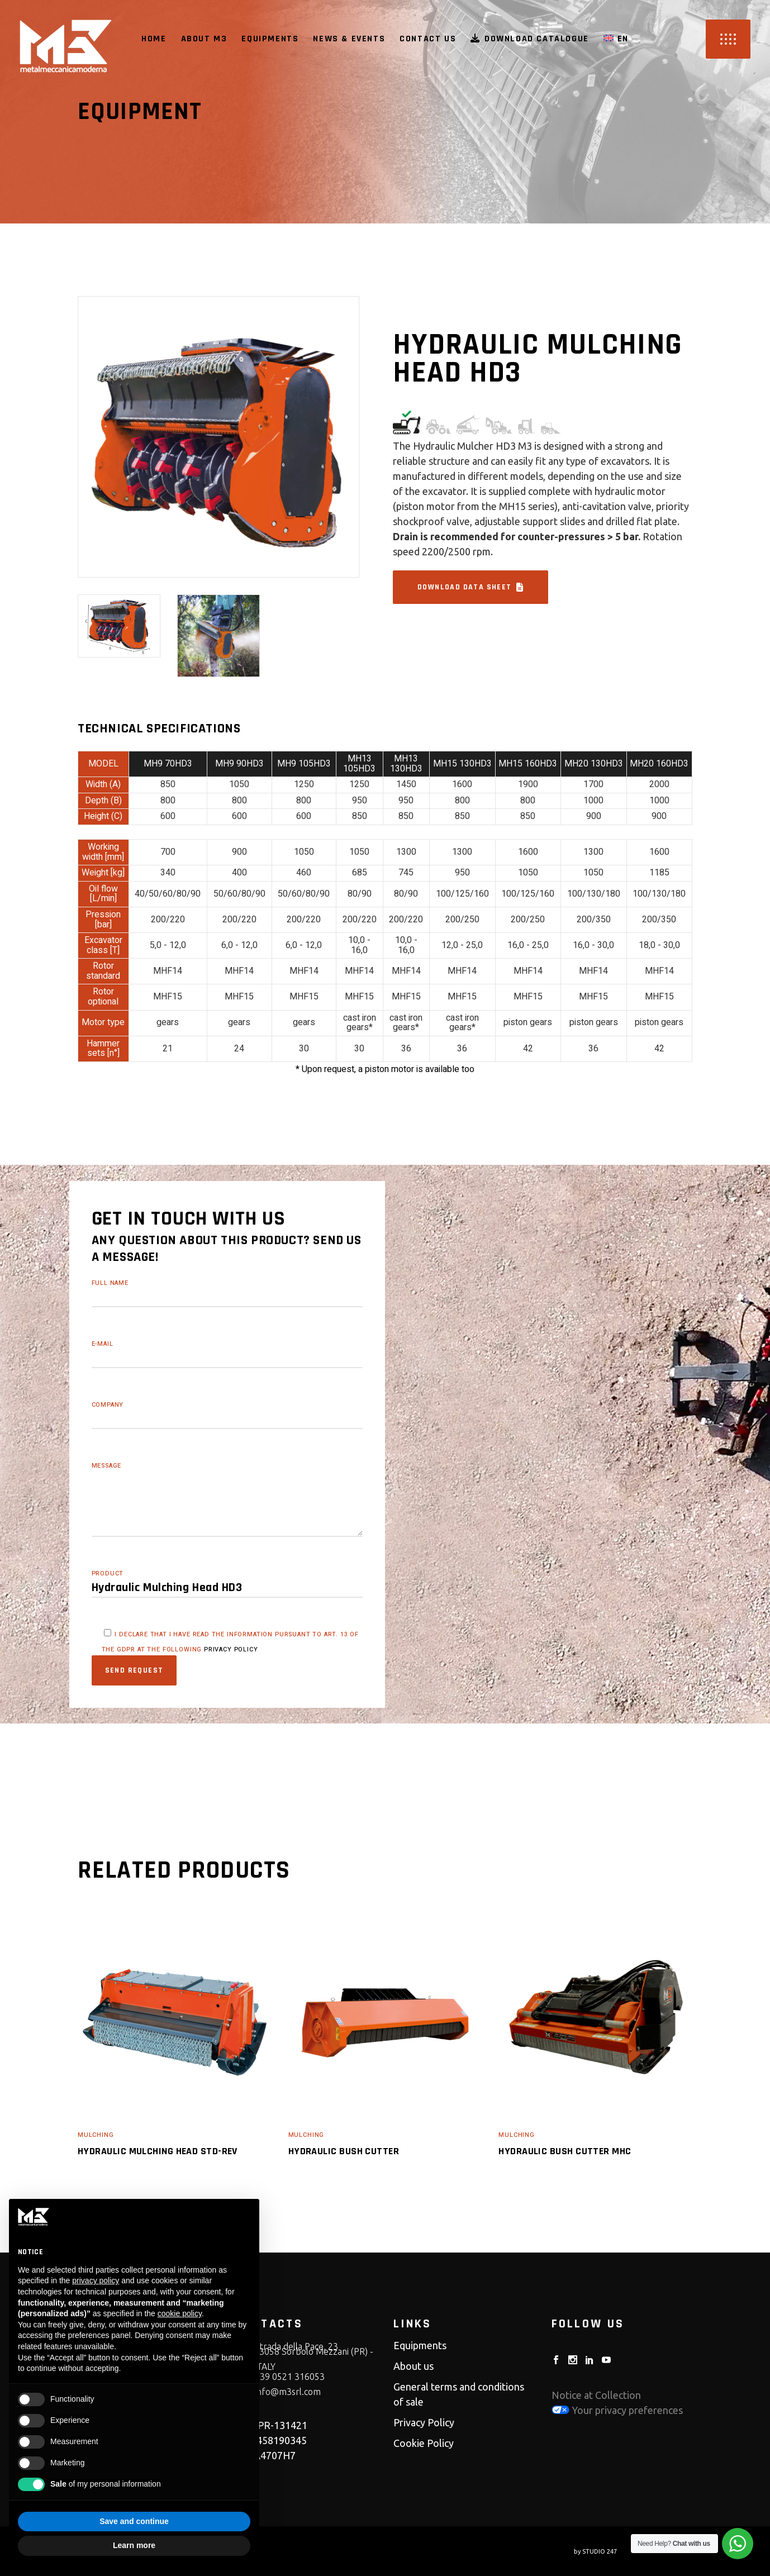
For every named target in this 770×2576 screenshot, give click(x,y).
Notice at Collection (596, 2395)
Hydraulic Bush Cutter (343, 2151)
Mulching (96, 2135)
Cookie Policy (423, 2443)
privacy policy (231, 1649)
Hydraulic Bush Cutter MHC (564, 2151)
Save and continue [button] (134, 2521)
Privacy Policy (423, 2422)
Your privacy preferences (617, 2410)
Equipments (419, 2345)
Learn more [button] (134, 2545)
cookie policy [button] (180, 2313)
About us (413, 2366)
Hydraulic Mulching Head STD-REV (157, 2151)
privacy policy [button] (95, 2280)
